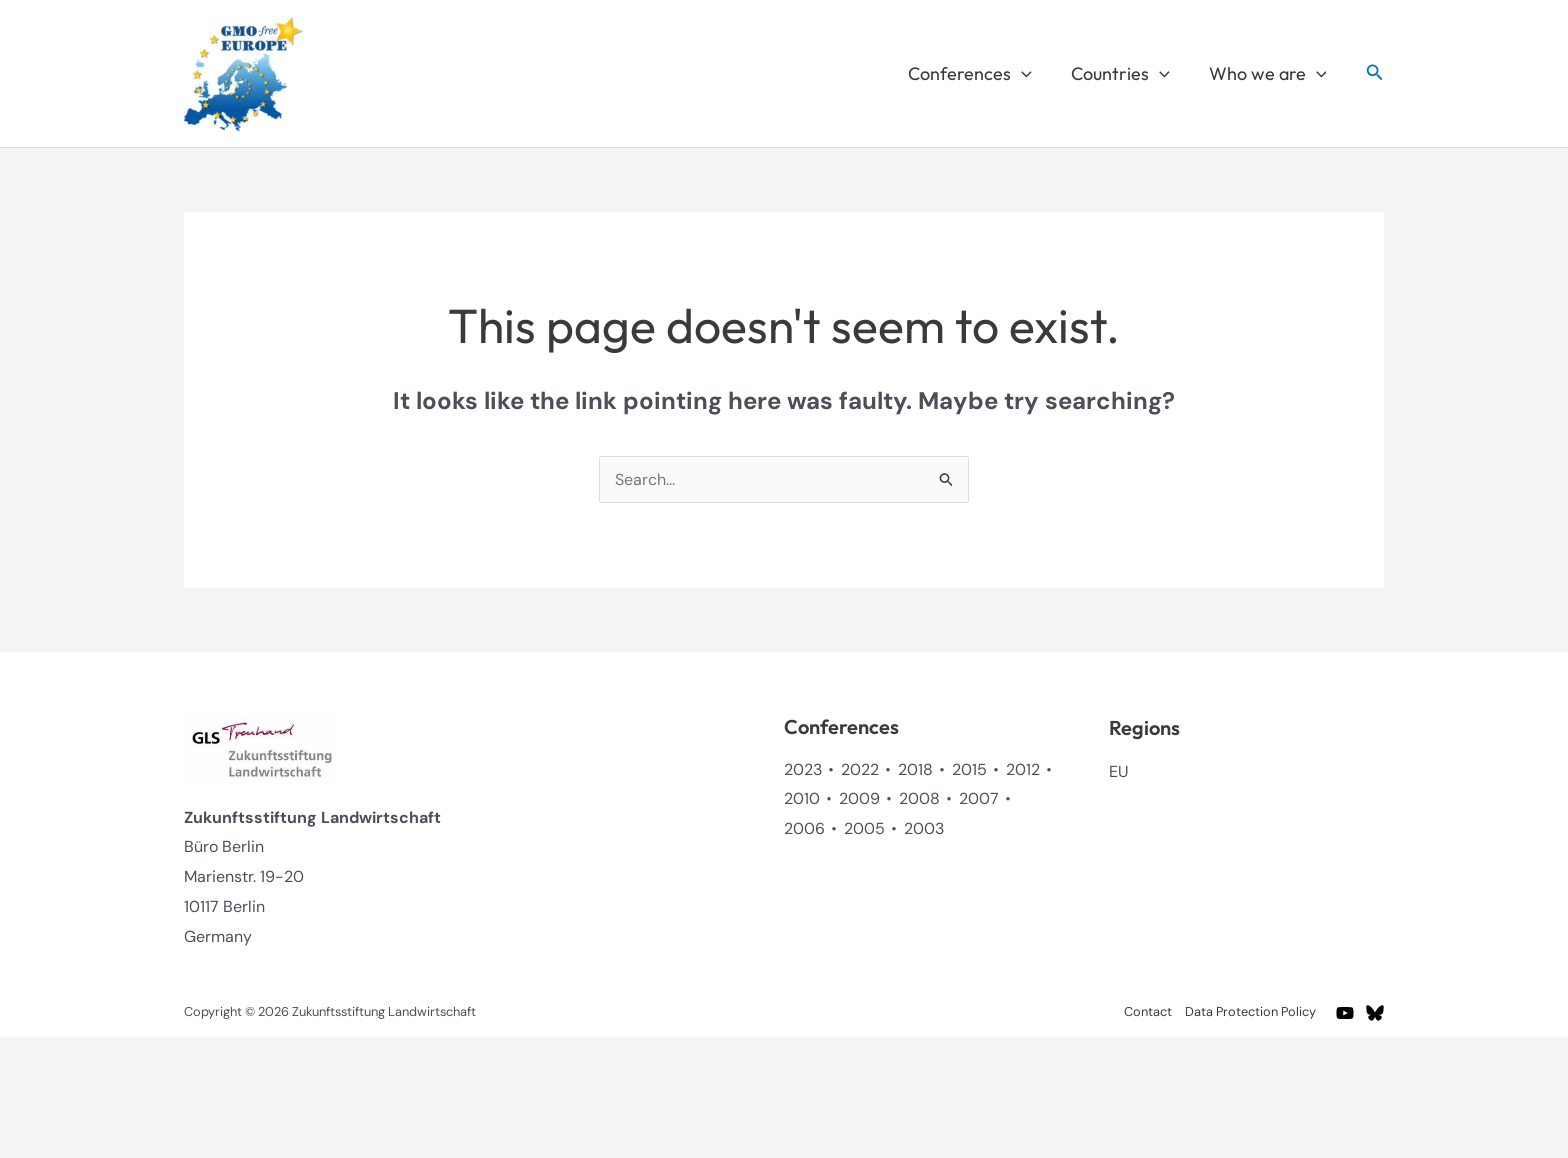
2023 (803, 769)
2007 (979, 798)
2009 (859, 798)
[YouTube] (1345, 1013)
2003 (924, 828)
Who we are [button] (1269, 74)
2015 (969, 769)
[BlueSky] (1375, 1013)
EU (1118, 771)
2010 (802, 798)
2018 (915, 769)
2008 (919, 798)
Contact (1148, 1011)
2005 (864, 828)
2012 (1023, 769)
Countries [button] (1124, 74)
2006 (804, 828)
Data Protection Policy (1250, 1011)
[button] (1028, 74)
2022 (860, 769)
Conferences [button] (977, 74)
